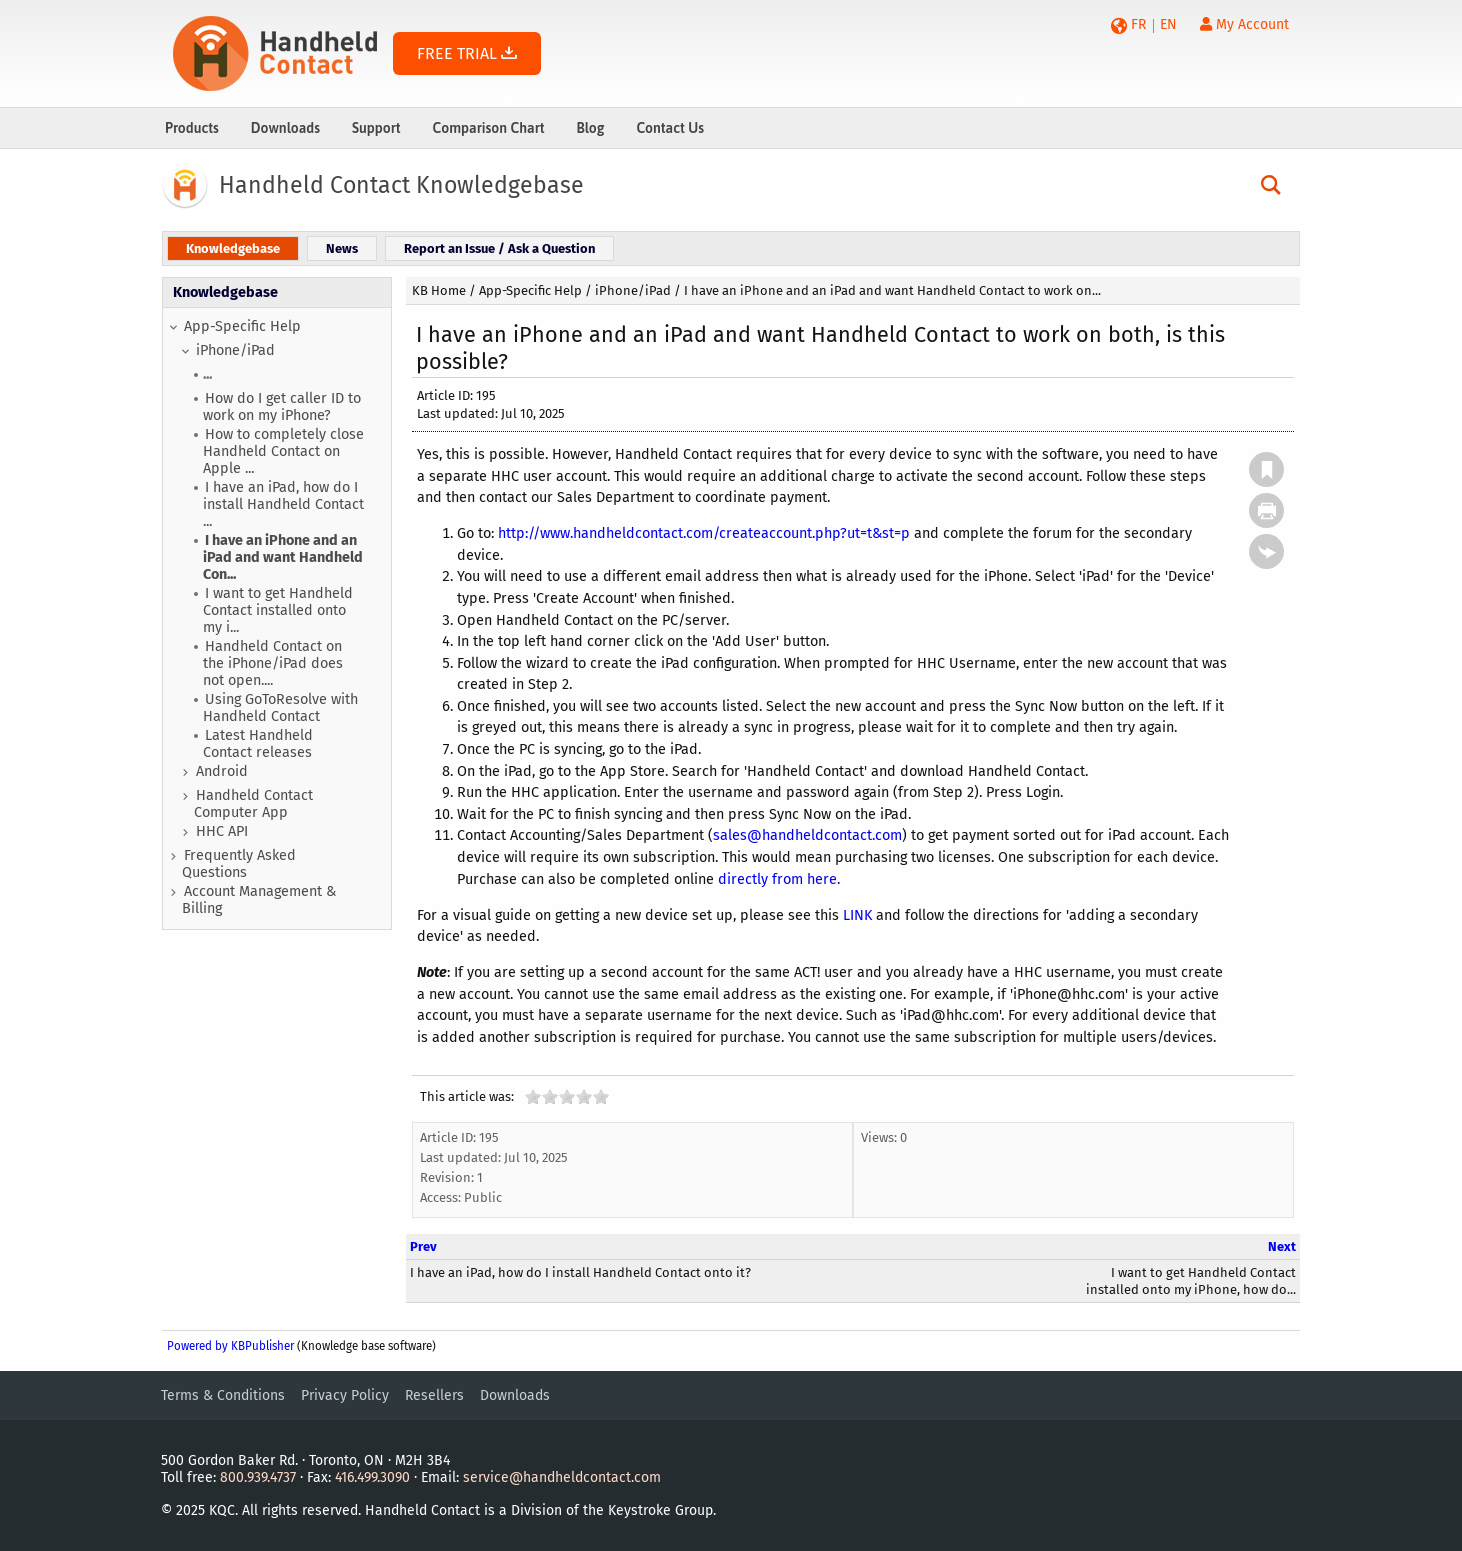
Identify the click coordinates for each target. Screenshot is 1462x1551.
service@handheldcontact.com (562, 1477)
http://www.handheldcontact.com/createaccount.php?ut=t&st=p (704, 533)
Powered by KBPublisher (230, 1346)
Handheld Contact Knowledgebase (401, 185)
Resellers (434, 1395)
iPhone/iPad (235, 350)
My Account (1244, 24)
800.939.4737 (258, 1477)
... (207, 374)
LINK (857, 915)
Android (222, 771)
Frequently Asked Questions (239, 864)
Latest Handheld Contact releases (258, 744)
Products (192, 128)
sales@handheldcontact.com (807, 835)
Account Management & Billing (259, 900)
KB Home (439, 290)
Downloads (285, 128)
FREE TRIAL (467, 53)
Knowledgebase (225, 292)
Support (376, 128)
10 (601, 1096)
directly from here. (779, 879)
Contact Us (670, 128)
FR (1138, 24)
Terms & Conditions (223, 1395)
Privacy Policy (345, 1395)
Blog (590, 128)
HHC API (222, 831)
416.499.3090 (372, 1477)
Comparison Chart (489, 128)
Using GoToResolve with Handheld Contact (280, 708)
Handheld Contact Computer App (253, 804)
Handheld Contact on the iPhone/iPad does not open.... (273, 663)
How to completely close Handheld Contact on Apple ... (283, 451)
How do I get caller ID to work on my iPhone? (282, 407)
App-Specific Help (242, 326)
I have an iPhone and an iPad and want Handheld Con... (283, 557)
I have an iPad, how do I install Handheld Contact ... (283, 504)
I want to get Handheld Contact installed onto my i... (278, 610)
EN (1168, 24)
